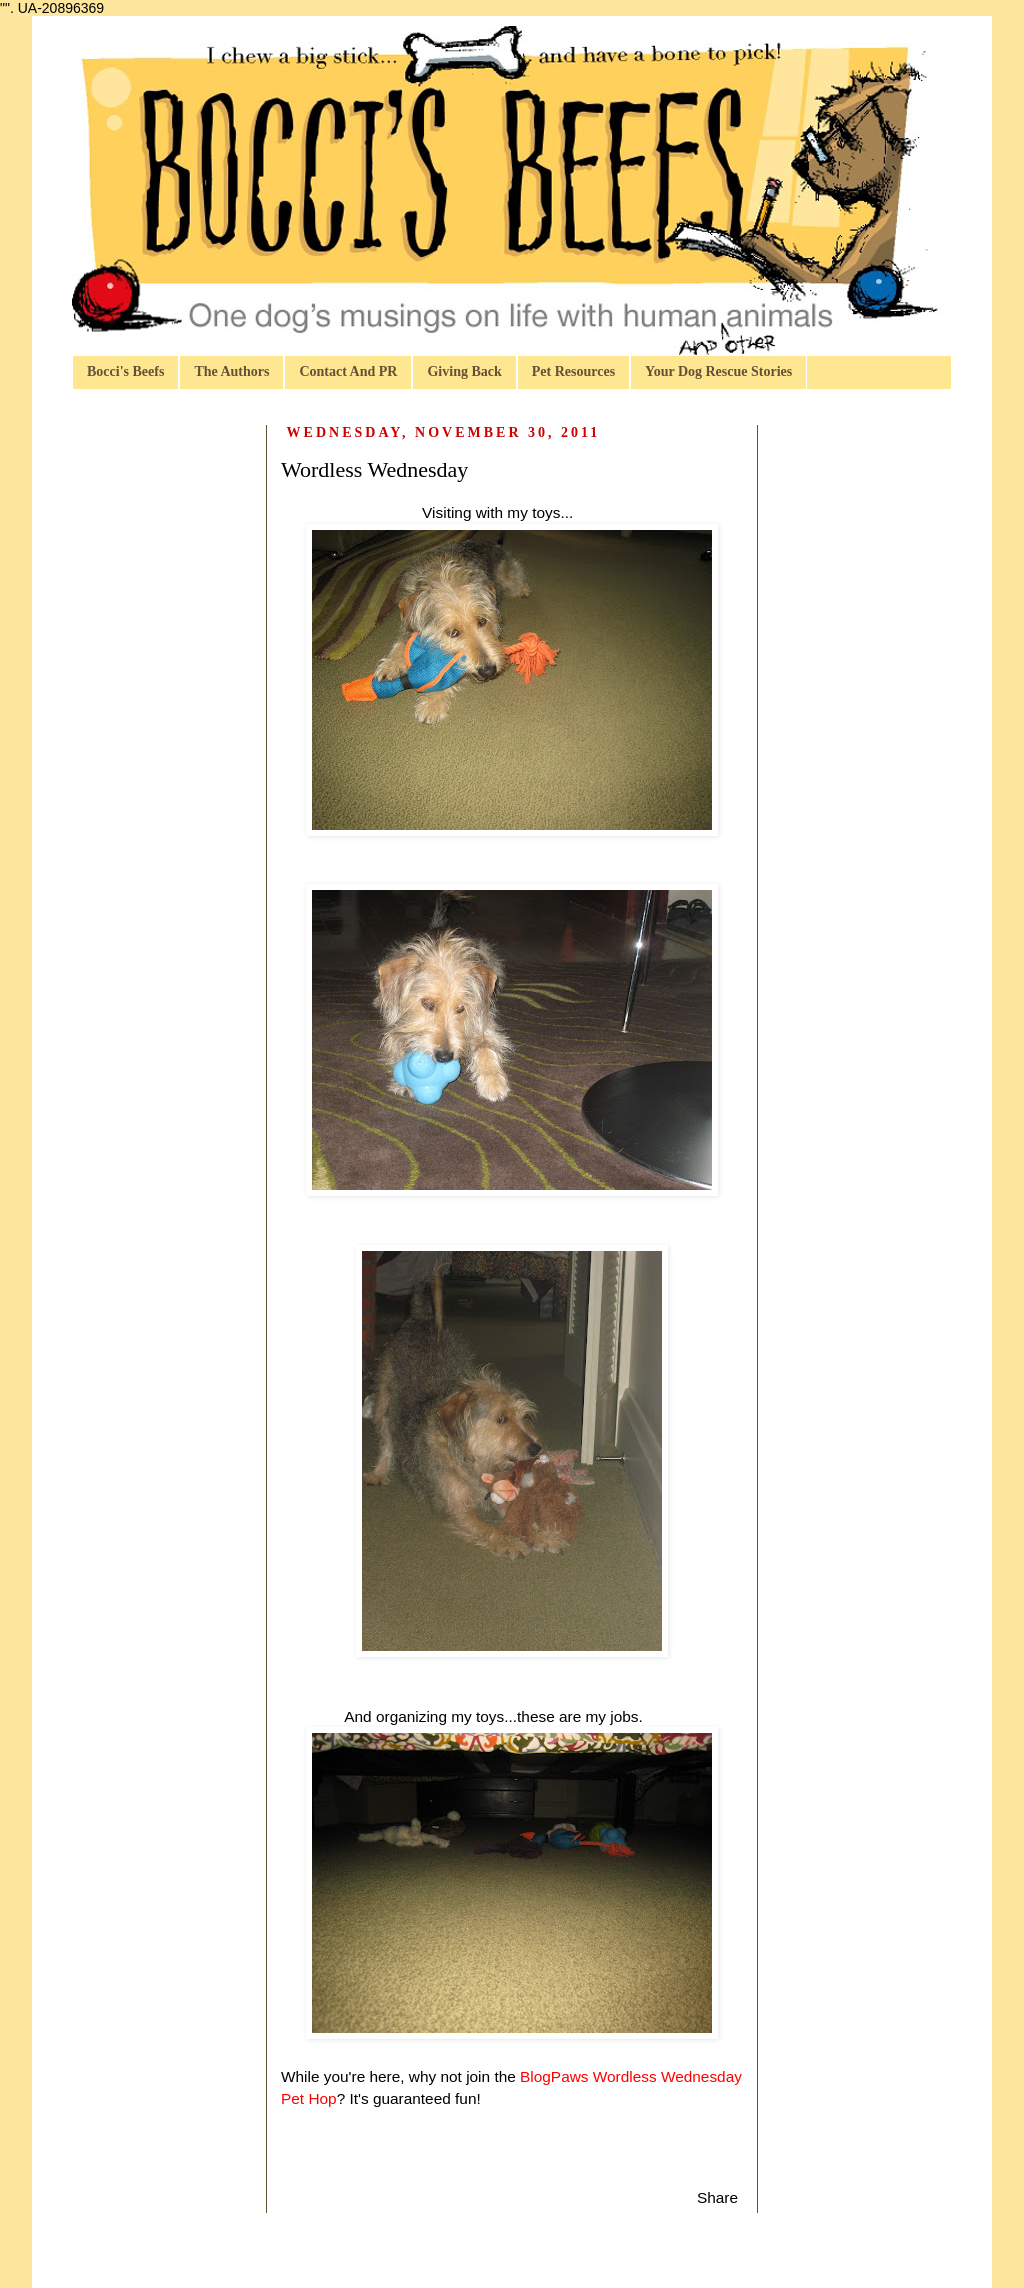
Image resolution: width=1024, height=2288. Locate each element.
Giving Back (464, 371)
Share (717, 2197)
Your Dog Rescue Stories (718, 371)
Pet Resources (573, 371)
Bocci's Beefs (125, 371)
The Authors (231, 371)
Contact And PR (348, 371)
